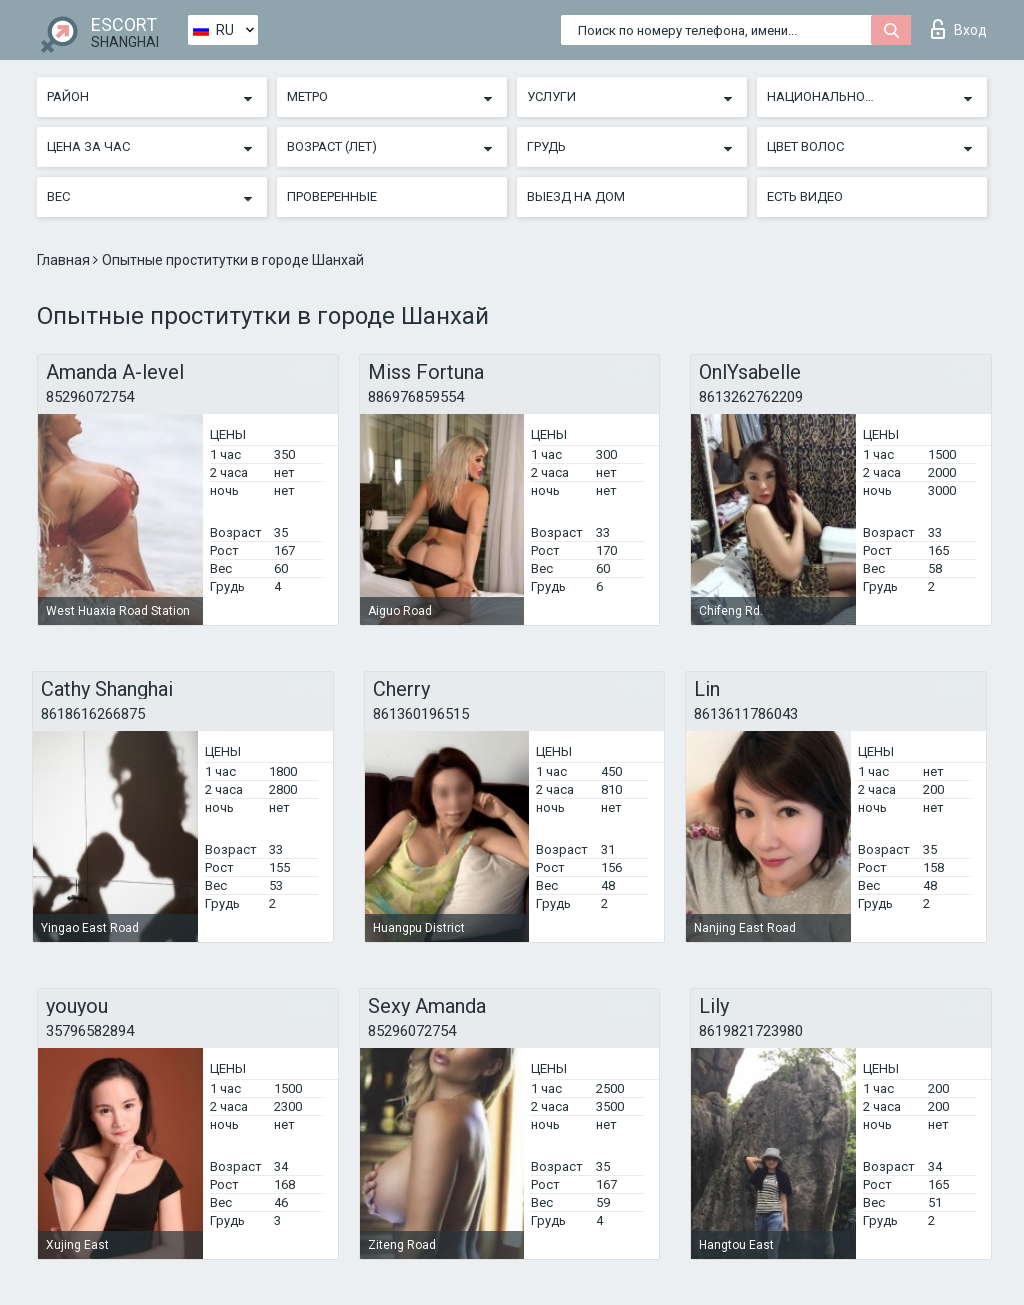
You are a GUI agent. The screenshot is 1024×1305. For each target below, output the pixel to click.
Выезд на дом (576, 196)
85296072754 (90, 397)
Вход (959, 29)
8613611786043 (746, 714)
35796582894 (90, 1031)
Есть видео (805, 196)
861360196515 (421, 714)
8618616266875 (93, 714)
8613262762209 (751, 397)
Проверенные (332, 196)
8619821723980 (751, 1031)
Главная (65, 260)
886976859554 (416, 397)
